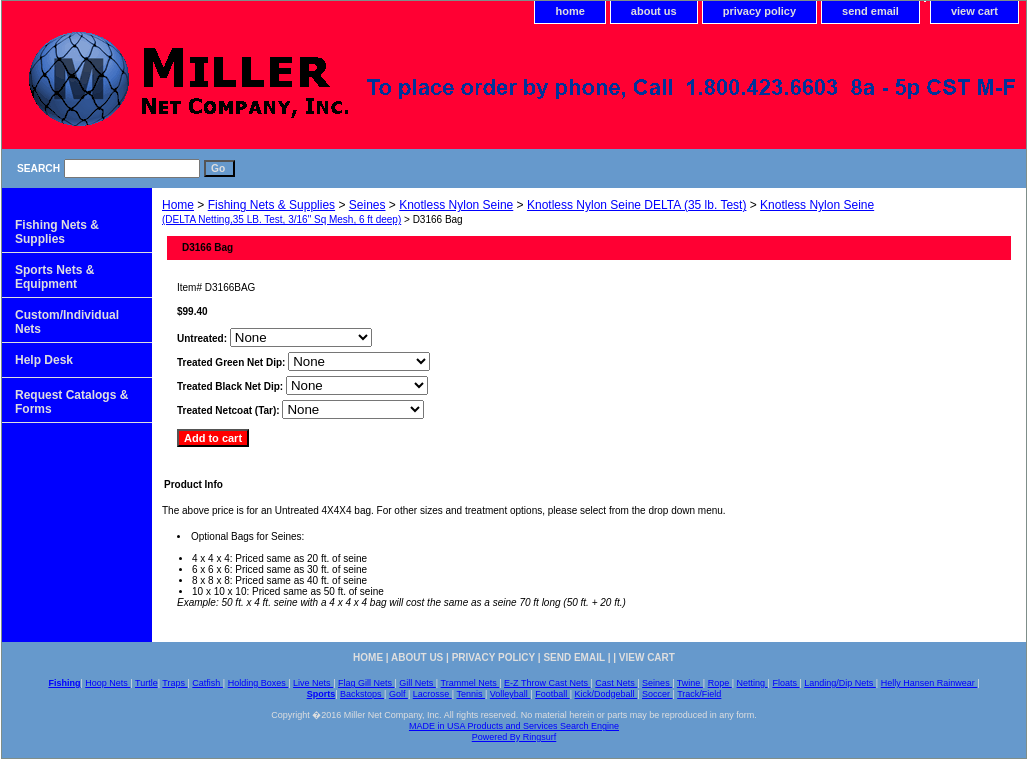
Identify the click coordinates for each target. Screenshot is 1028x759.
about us (654, 11)
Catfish (207, 683)
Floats (785, 683)
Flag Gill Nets (366, 683)
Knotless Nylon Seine (456, 205)
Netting (752, 683)
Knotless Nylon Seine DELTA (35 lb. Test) (636, 205)
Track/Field (699, 694)
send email (870, 11)
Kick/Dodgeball (606, 694)
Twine (690, 683)
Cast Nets (616, 683)
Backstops (362, 694)
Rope (720, 683)
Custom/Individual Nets (67, 322)
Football (552, 694)
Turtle (146, 683)
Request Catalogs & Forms (71, 402)
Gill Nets (417, 683)
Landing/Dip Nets (840, 683)
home (569, 11)
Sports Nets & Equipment (54, 277)
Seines (367, 205)
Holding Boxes (258, 683)
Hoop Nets (107, 683)
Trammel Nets (470, 683)
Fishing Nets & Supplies (271, 205)
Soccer (657, 694)
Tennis (470, 694)
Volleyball (510, 694)
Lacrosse (432, 694)
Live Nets (313, 683)
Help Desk (44, 360)
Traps (174, 683)
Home (178, 205)
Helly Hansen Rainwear (929, 683)
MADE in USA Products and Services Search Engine (514, 726)
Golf (398, 694)
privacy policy (759, 11)
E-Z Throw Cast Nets (547, 683)
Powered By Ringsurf (514, 737)
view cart (974, 11)
